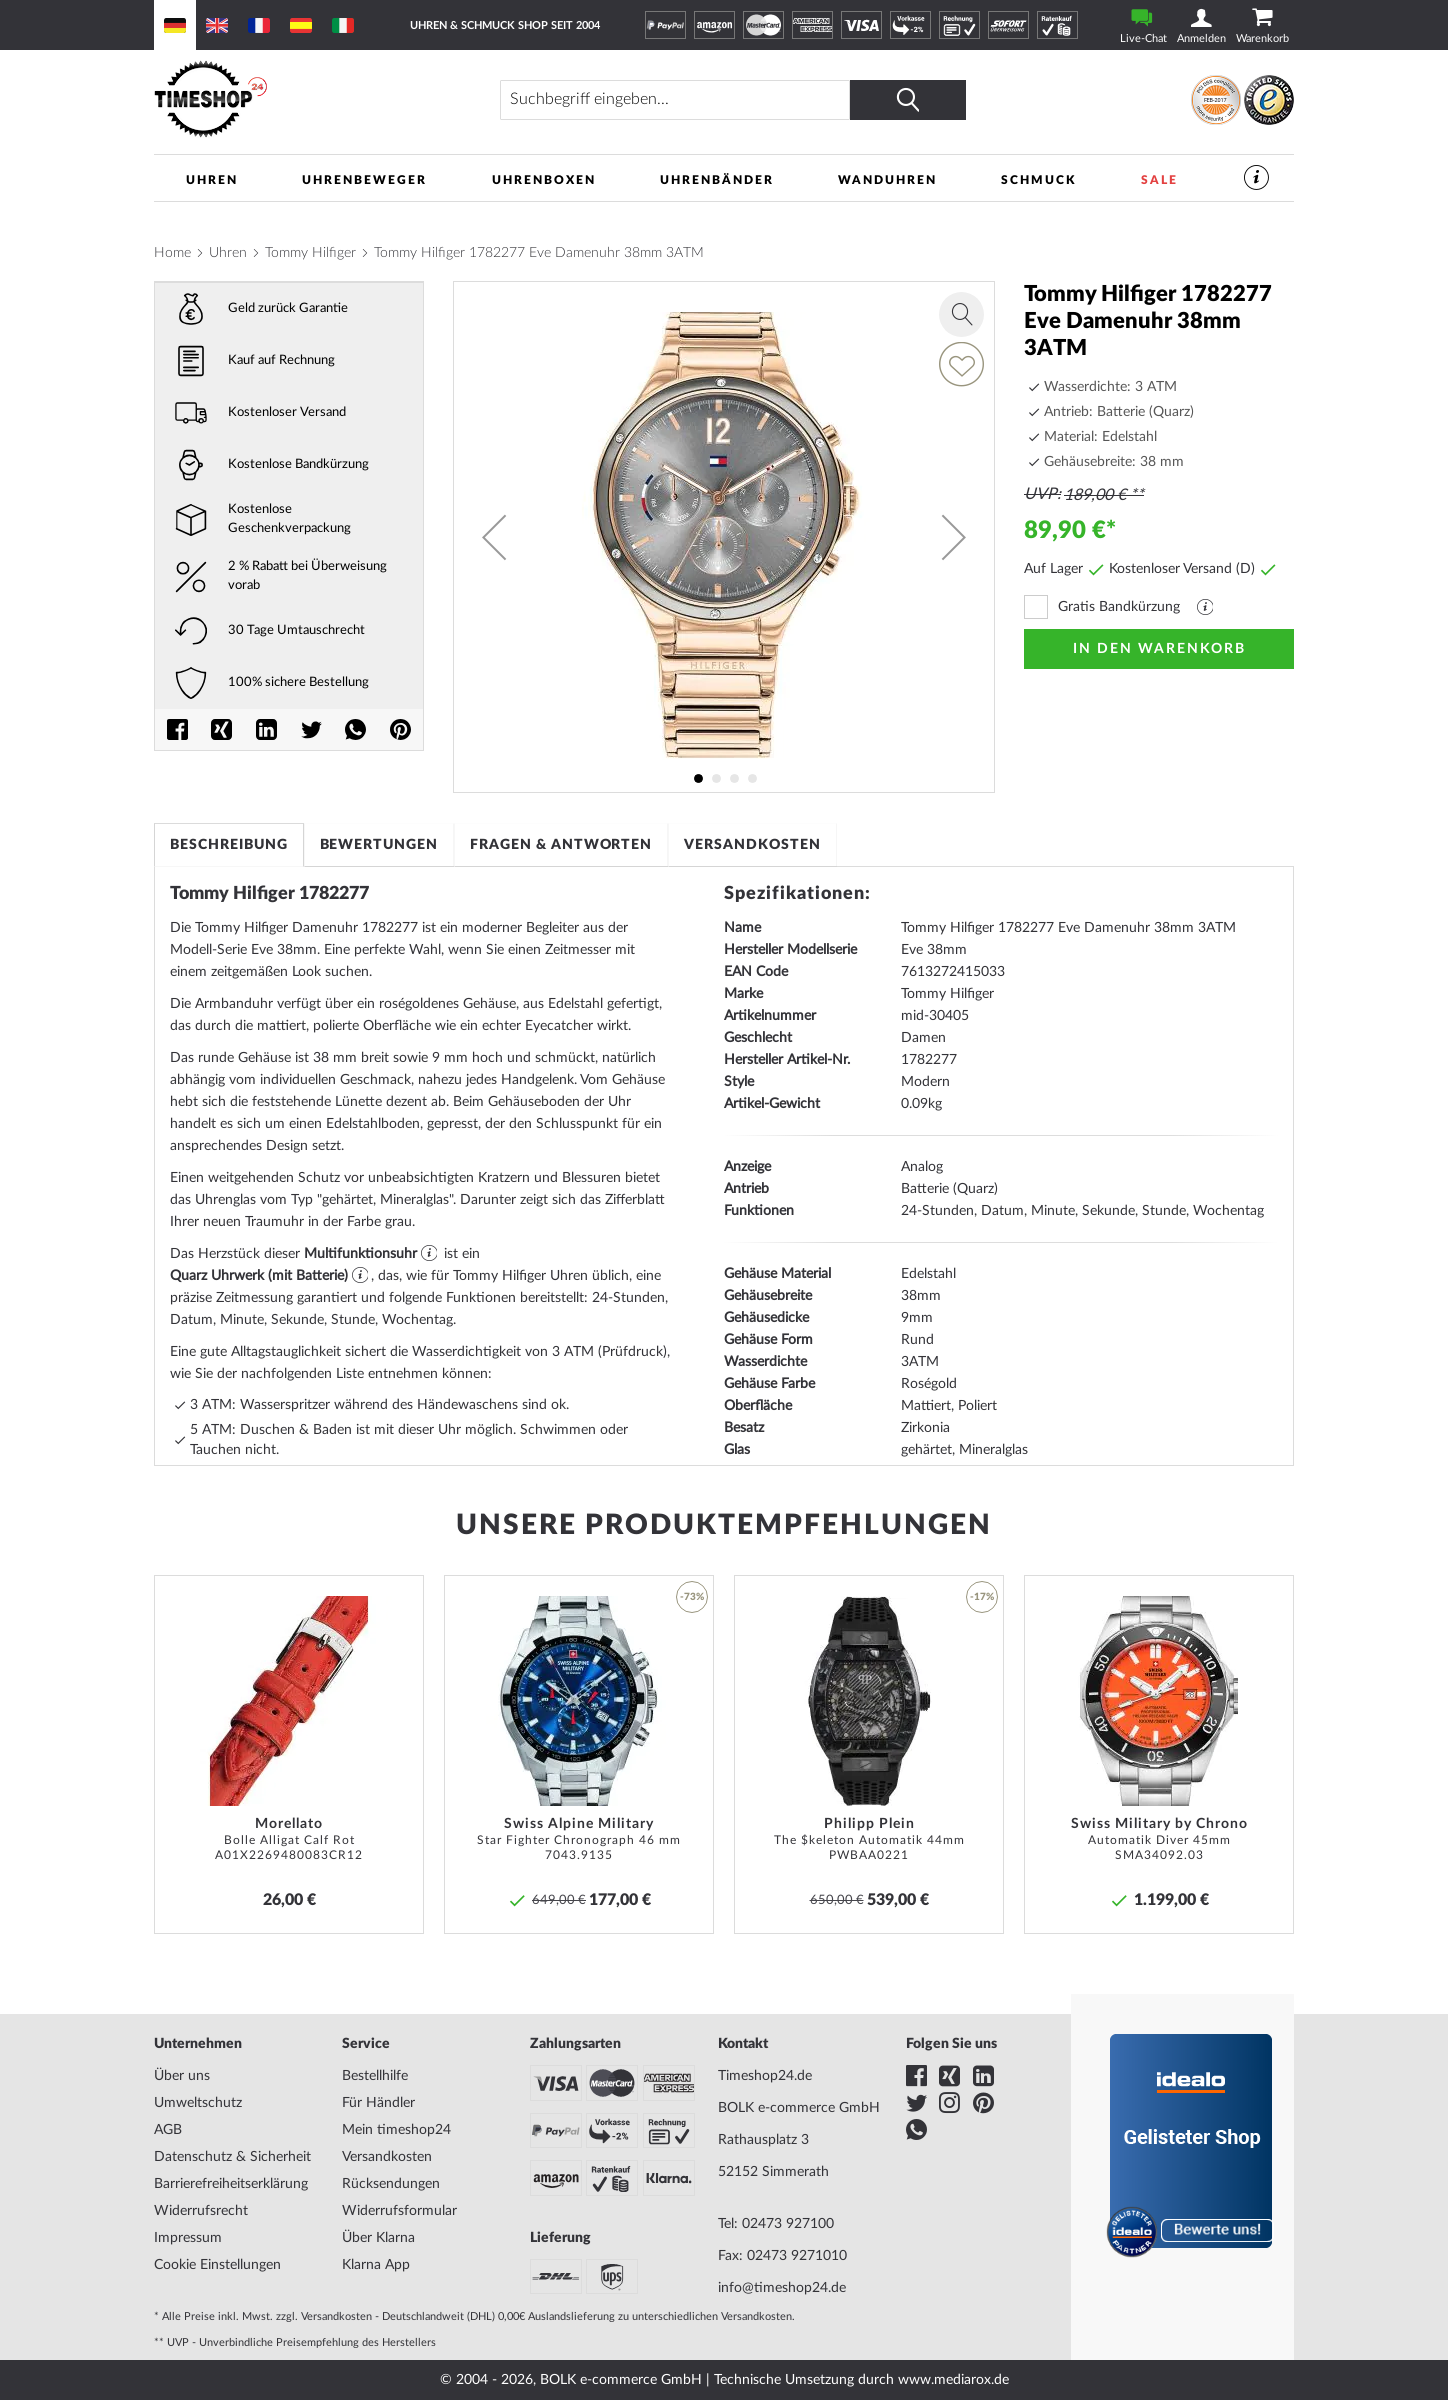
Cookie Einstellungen (217, 2265)
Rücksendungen (391, 2184)
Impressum (188, 2238)
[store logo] (293, 99)
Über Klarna (378, 2238)
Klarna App (376, 2265)
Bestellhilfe (375, 2076)
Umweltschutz (198, 2103)
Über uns (182, 2076)
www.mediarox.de (953, 2380)
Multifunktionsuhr (360, 1254)
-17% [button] (982, 1597)
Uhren (228, 253)
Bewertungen (379, 845)
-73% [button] (692, 1597)
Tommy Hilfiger (310, 253)
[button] (494, 537)
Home (172, 253)
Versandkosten (754, 845)
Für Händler (378, 2103)
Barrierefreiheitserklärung (231, 2184)
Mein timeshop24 (396, 2130)
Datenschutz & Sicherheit (232, 2157)
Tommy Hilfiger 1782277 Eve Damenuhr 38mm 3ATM (539, 253)
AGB (168, 2130)
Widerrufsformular (399, 2211)
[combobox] (679, 100)
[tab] (229, 845)
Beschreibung (229, 845)
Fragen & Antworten (562, 845)
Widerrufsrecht (201, 2211)
